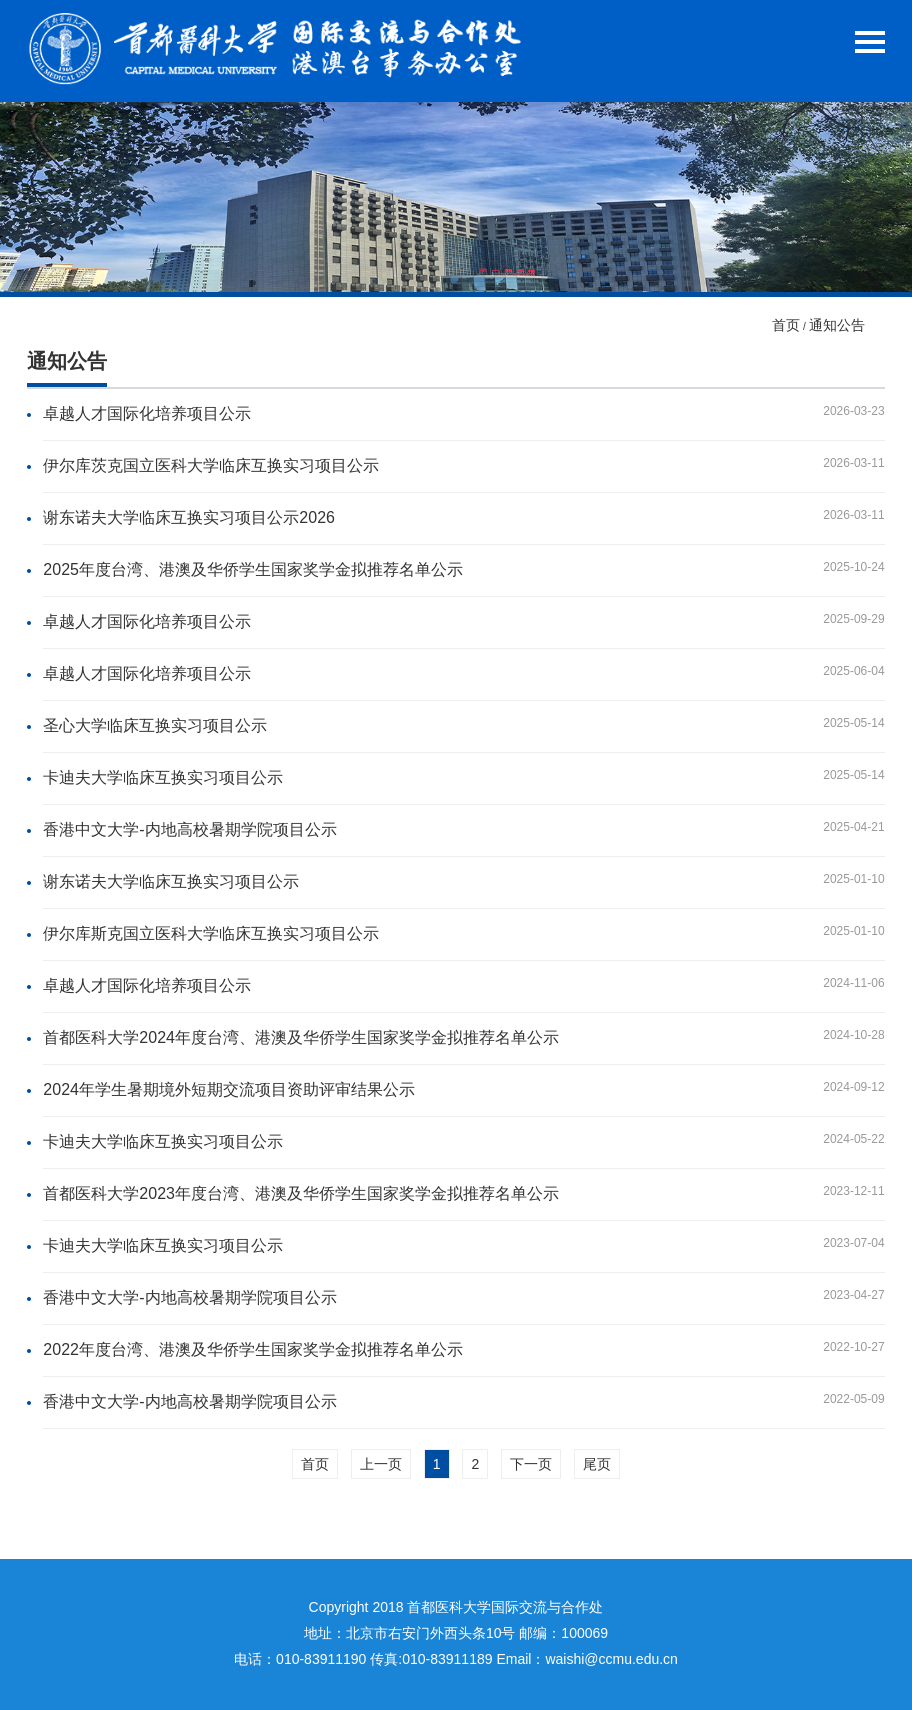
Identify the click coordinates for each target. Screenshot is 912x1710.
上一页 (381, 1464)
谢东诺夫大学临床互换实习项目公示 (171, 881)
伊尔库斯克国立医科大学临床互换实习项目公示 (211, 933)
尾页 (597, 1464)
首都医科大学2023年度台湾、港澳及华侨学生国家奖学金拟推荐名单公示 (301, 1193)
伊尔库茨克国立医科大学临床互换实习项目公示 (211, 465)
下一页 (531, 1464)
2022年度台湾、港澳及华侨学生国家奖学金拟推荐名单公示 (253, 1349)
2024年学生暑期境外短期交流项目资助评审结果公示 (229, 1089)
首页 (786, 325)
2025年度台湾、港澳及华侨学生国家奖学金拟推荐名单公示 (253, 569)
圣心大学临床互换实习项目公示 (155, 725)
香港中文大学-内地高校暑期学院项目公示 (189, 829)
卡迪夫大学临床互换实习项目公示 (163, 777)
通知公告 (837, 325)
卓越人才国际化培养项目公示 (147, 413)
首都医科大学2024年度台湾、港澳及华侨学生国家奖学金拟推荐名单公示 (301, 1037)
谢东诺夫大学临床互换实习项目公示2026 (189, 517)
